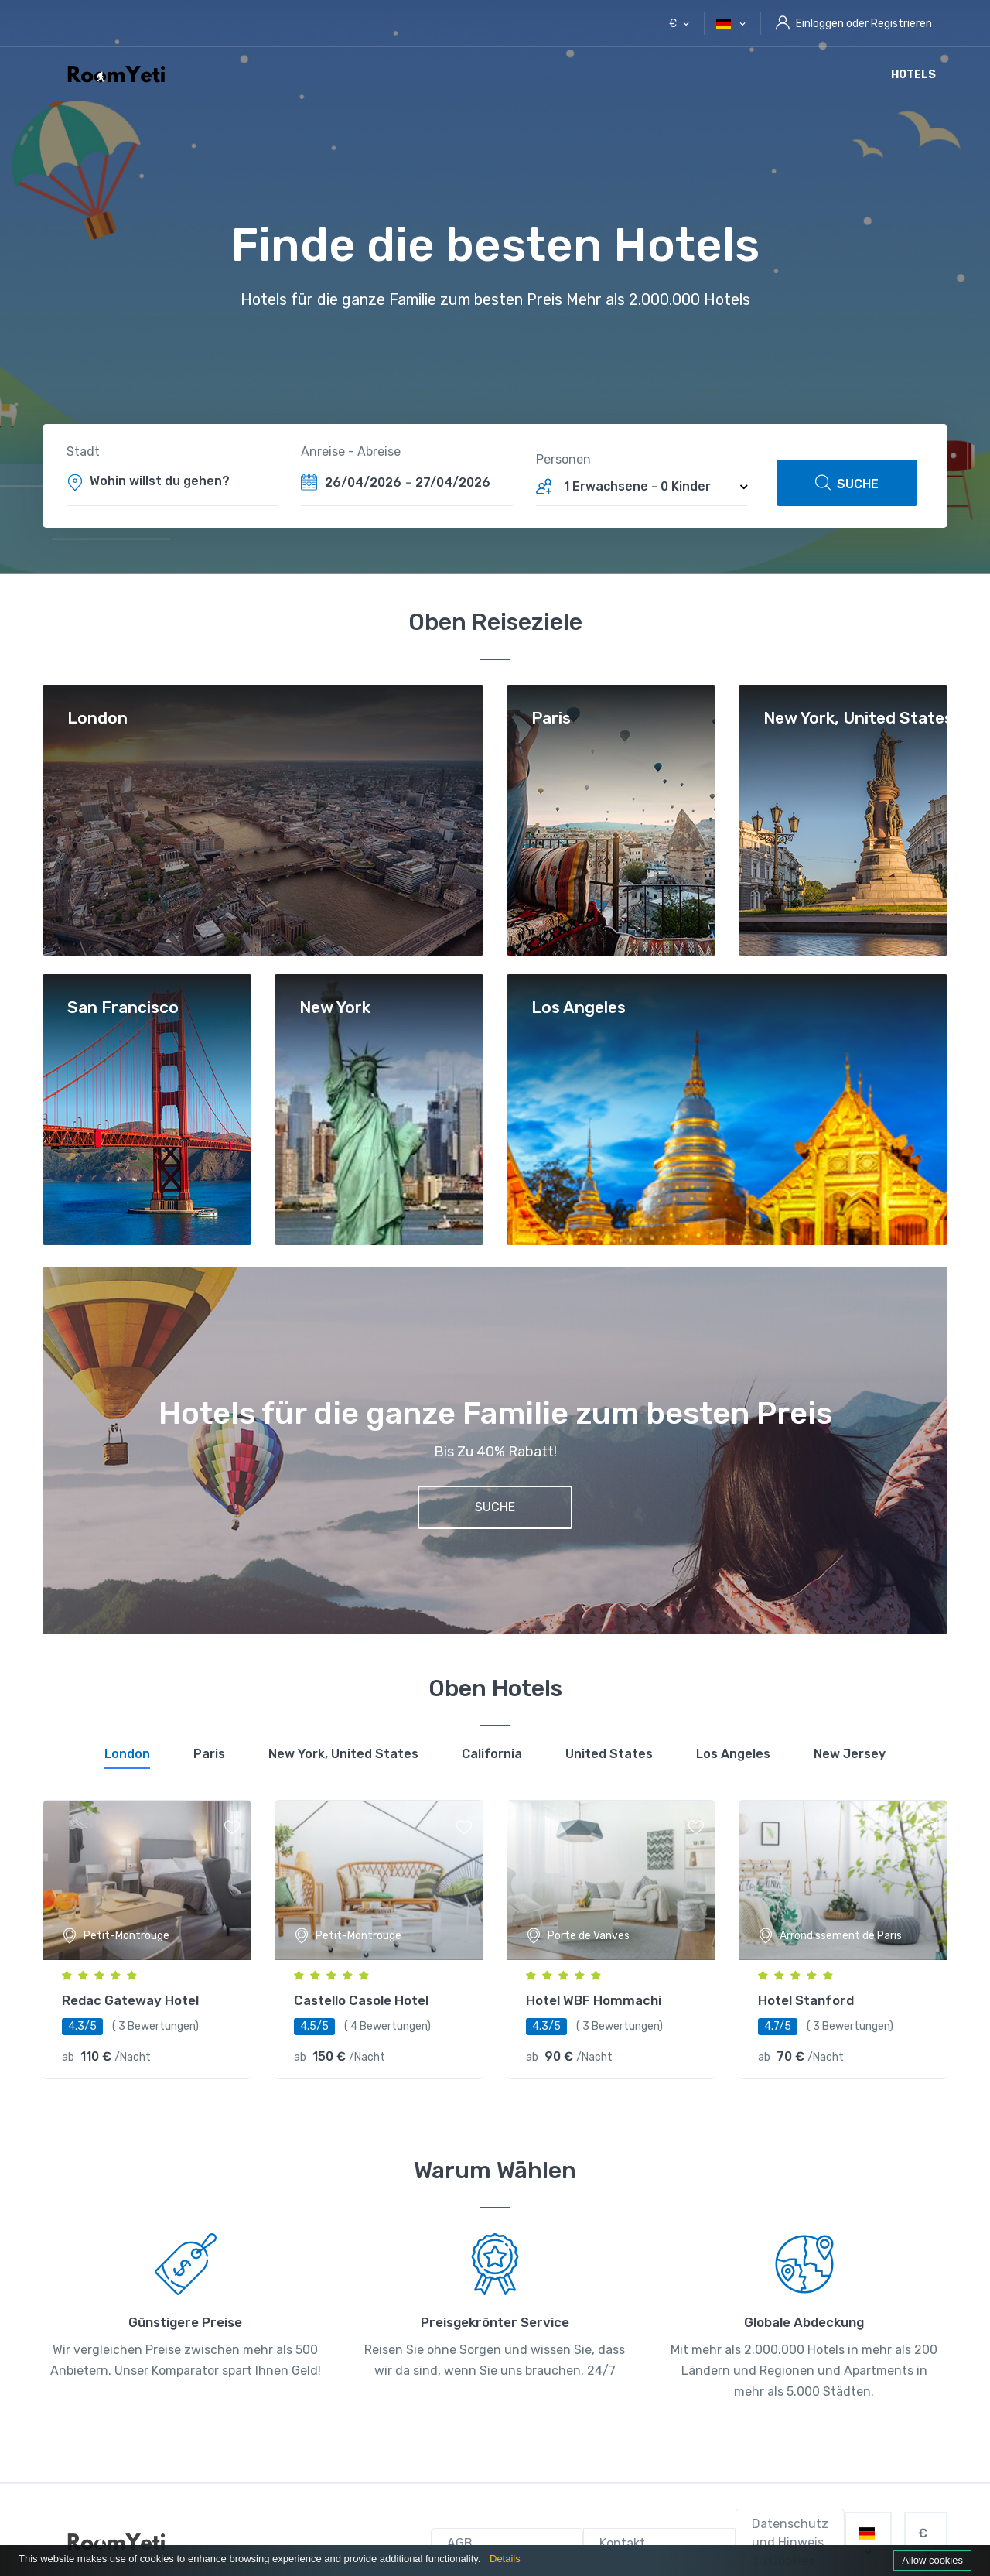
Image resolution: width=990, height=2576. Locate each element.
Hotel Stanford (806, 2000)
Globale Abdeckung (804, 2322)
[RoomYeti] (120, 2542)
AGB (460, 2543)
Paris (551, 718)
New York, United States (858, 718)
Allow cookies (932, 2560)
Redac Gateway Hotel (130, 2000)
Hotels (913, 74)
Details (505, 2558)
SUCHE (847, 483)
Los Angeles (578, 1008)
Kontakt (622, 2543)
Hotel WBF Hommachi (593, 2000)
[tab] (127, 1757)
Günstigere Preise (185, 2322)
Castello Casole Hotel (361, 2000)
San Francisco (123, 1008)
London (97, 718)
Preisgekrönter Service (495, 2322)
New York (334, 1008)
